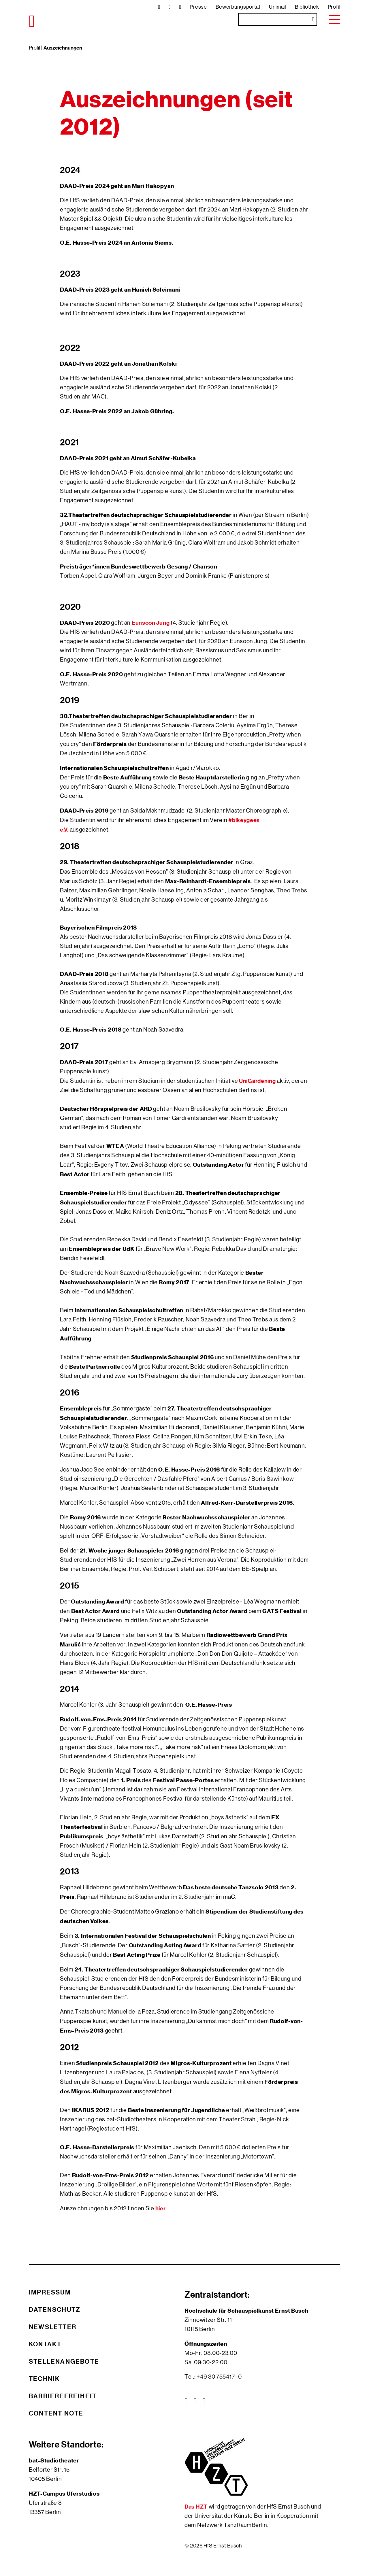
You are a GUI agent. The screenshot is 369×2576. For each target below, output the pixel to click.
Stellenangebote (64, 2361)
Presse (198, 7)
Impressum (50, 2292)
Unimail (277, 7)
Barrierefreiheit (63, 2395)
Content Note (56, 2413)
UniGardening (257, 1080)
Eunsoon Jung (151, 622)
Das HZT (196, 2506)
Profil (334, 7)
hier (160, 2208)
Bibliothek (307, 7)
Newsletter (52, 2326)
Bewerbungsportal (238, 7)
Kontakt (45, 2344)
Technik (44, 2378)
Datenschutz (54, 2309)
